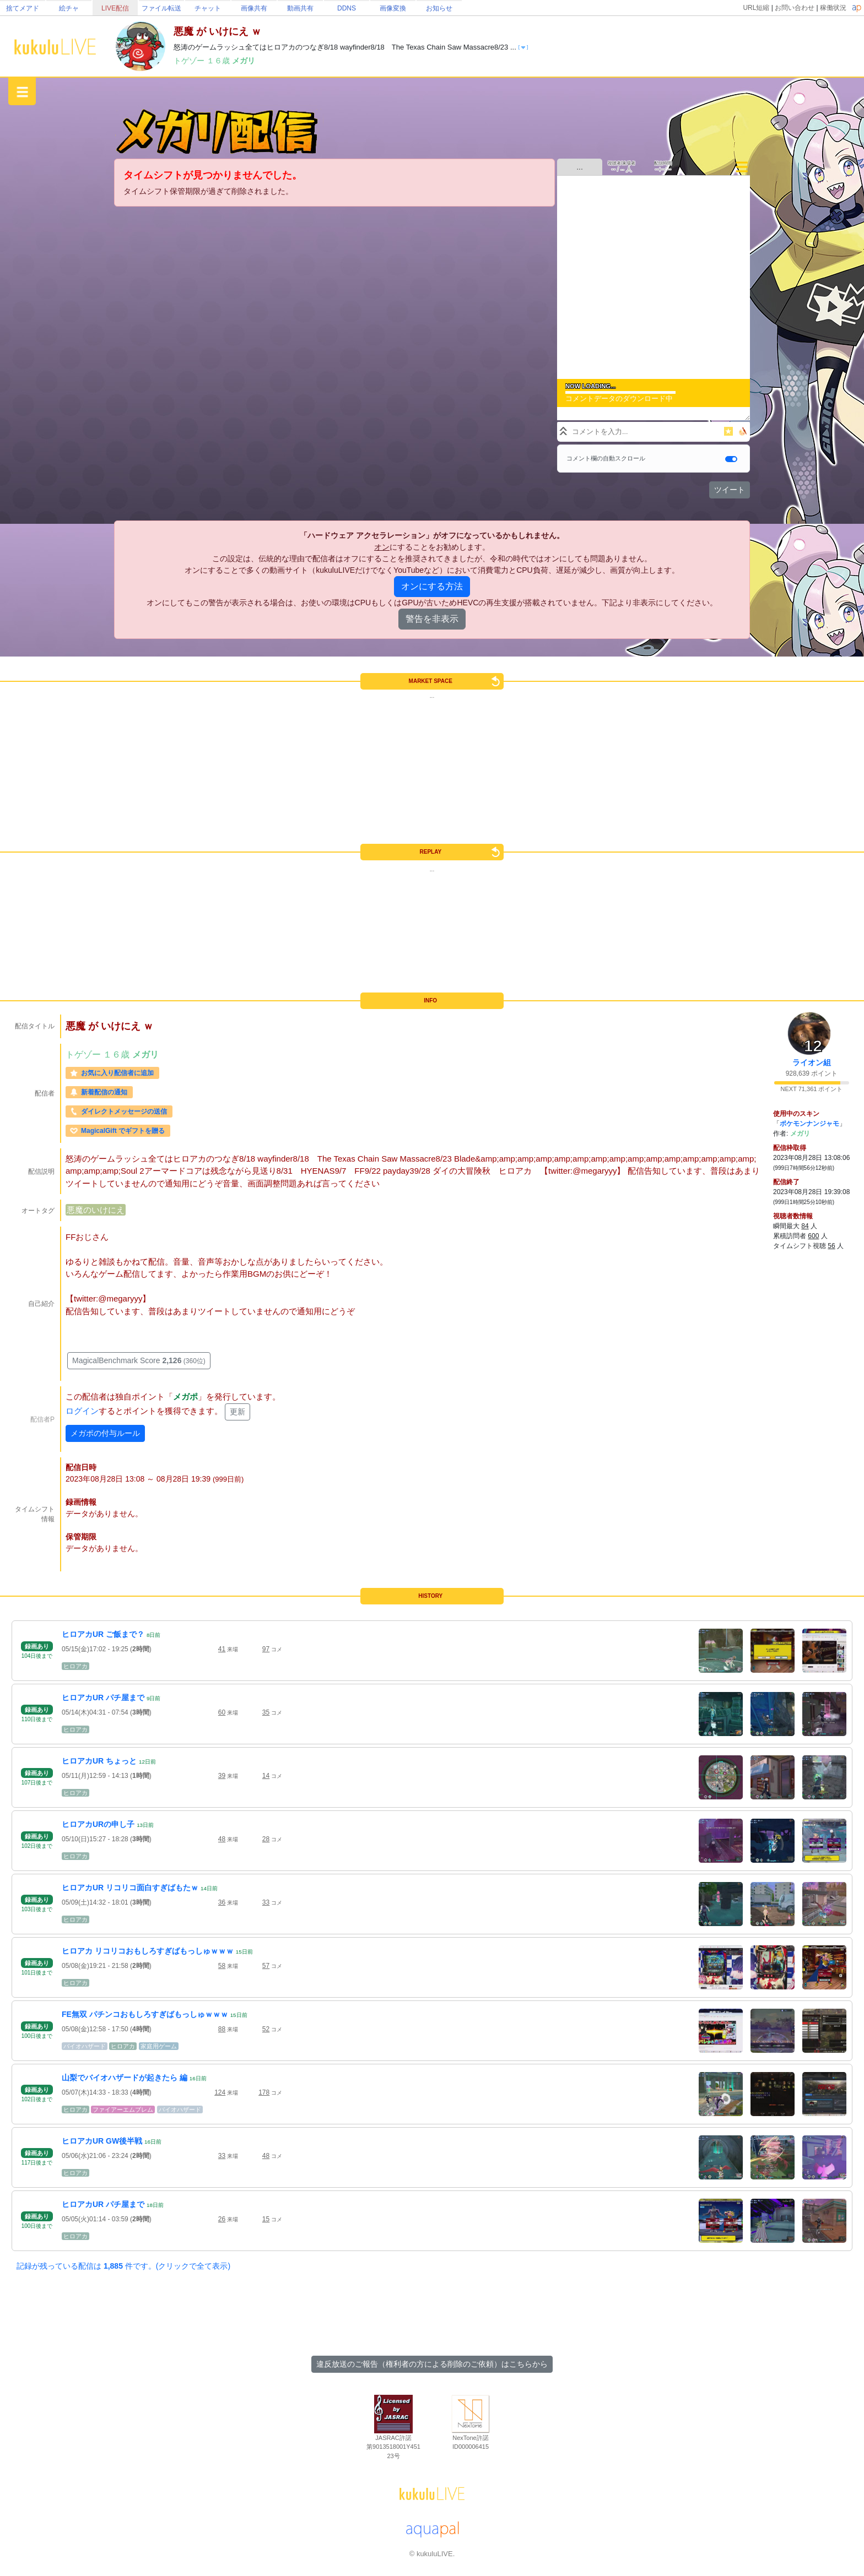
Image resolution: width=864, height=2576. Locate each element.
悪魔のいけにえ (96, 1209)
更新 (237, 1411)
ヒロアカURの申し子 (98, 1824)
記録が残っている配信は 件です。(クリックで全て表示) (123, 2266)
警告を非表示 (432, 618)
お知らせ (439, 8)
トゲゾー (190, 60)
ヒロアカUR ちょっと (99, 1760)
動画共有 (300, 8)
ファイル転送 (161, 8)
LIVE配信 (115, 8)
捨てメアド (22, 8)
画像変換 (393, 8)
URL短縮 (756, 8)
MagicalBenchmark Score (139, 1360)
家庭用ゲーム (159, 2046)
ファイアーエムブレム (123, 2109)
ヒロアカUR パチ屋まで (103, 1697)
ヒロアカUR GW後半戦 (102, 2140)
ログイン (82, 1411)
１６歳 (219, 60)
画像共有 (254, 8)
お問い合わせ (794, 8)
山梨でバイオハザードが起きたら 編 (124, 2077)
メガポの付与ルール (105, 1433)
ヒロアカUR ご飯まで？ (103, 1634)
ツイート (729, 489)
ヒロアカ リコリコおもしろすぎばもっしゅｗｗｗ (148, 1950)
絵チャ (69, 8)
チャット (208, 8)
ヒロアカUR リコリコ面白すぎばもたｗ (130, 1887)
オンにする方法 (432, 586)
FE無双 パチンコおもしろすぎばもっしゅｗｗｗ (145, 2014)
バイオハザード (84, 2046)
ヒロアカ (75, 1666)
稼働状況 (833, 8)
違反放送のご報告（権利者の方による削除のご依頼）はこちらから (432, 2364)
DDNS (346, 8)
